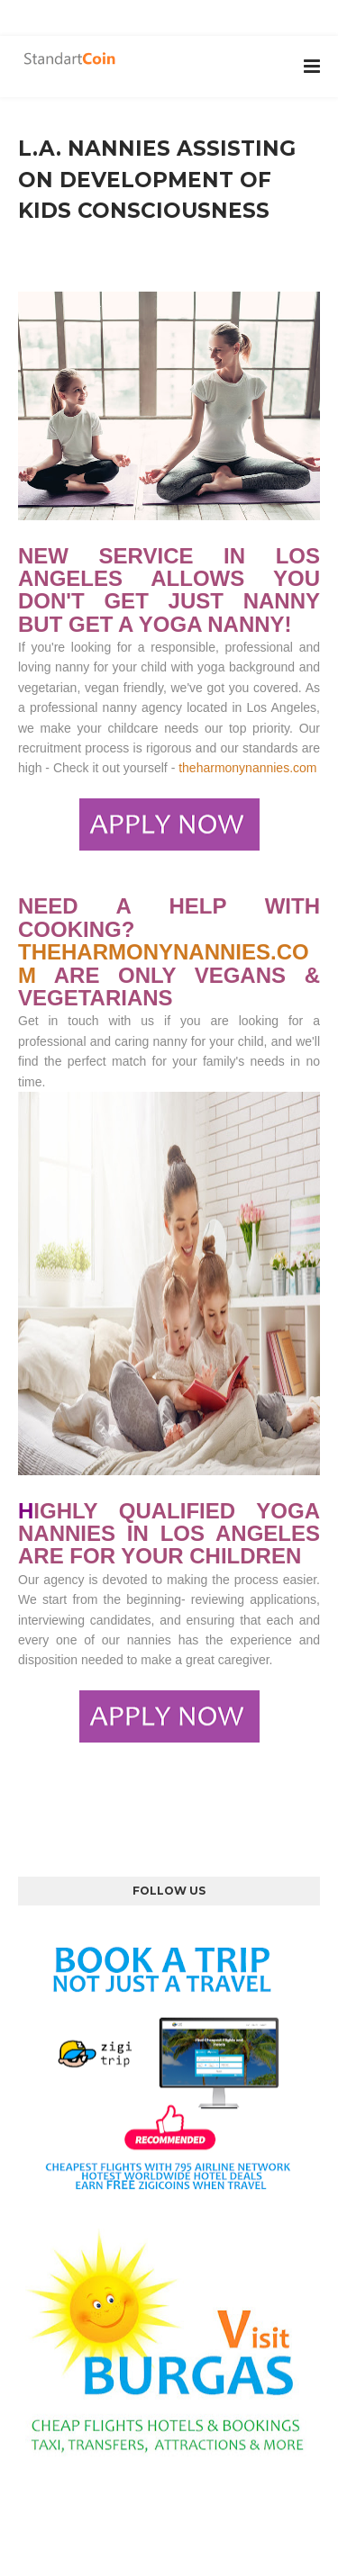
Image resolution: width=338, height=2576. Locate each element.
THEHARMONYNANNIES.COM (163, 963)
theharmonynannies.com (247, 768)
